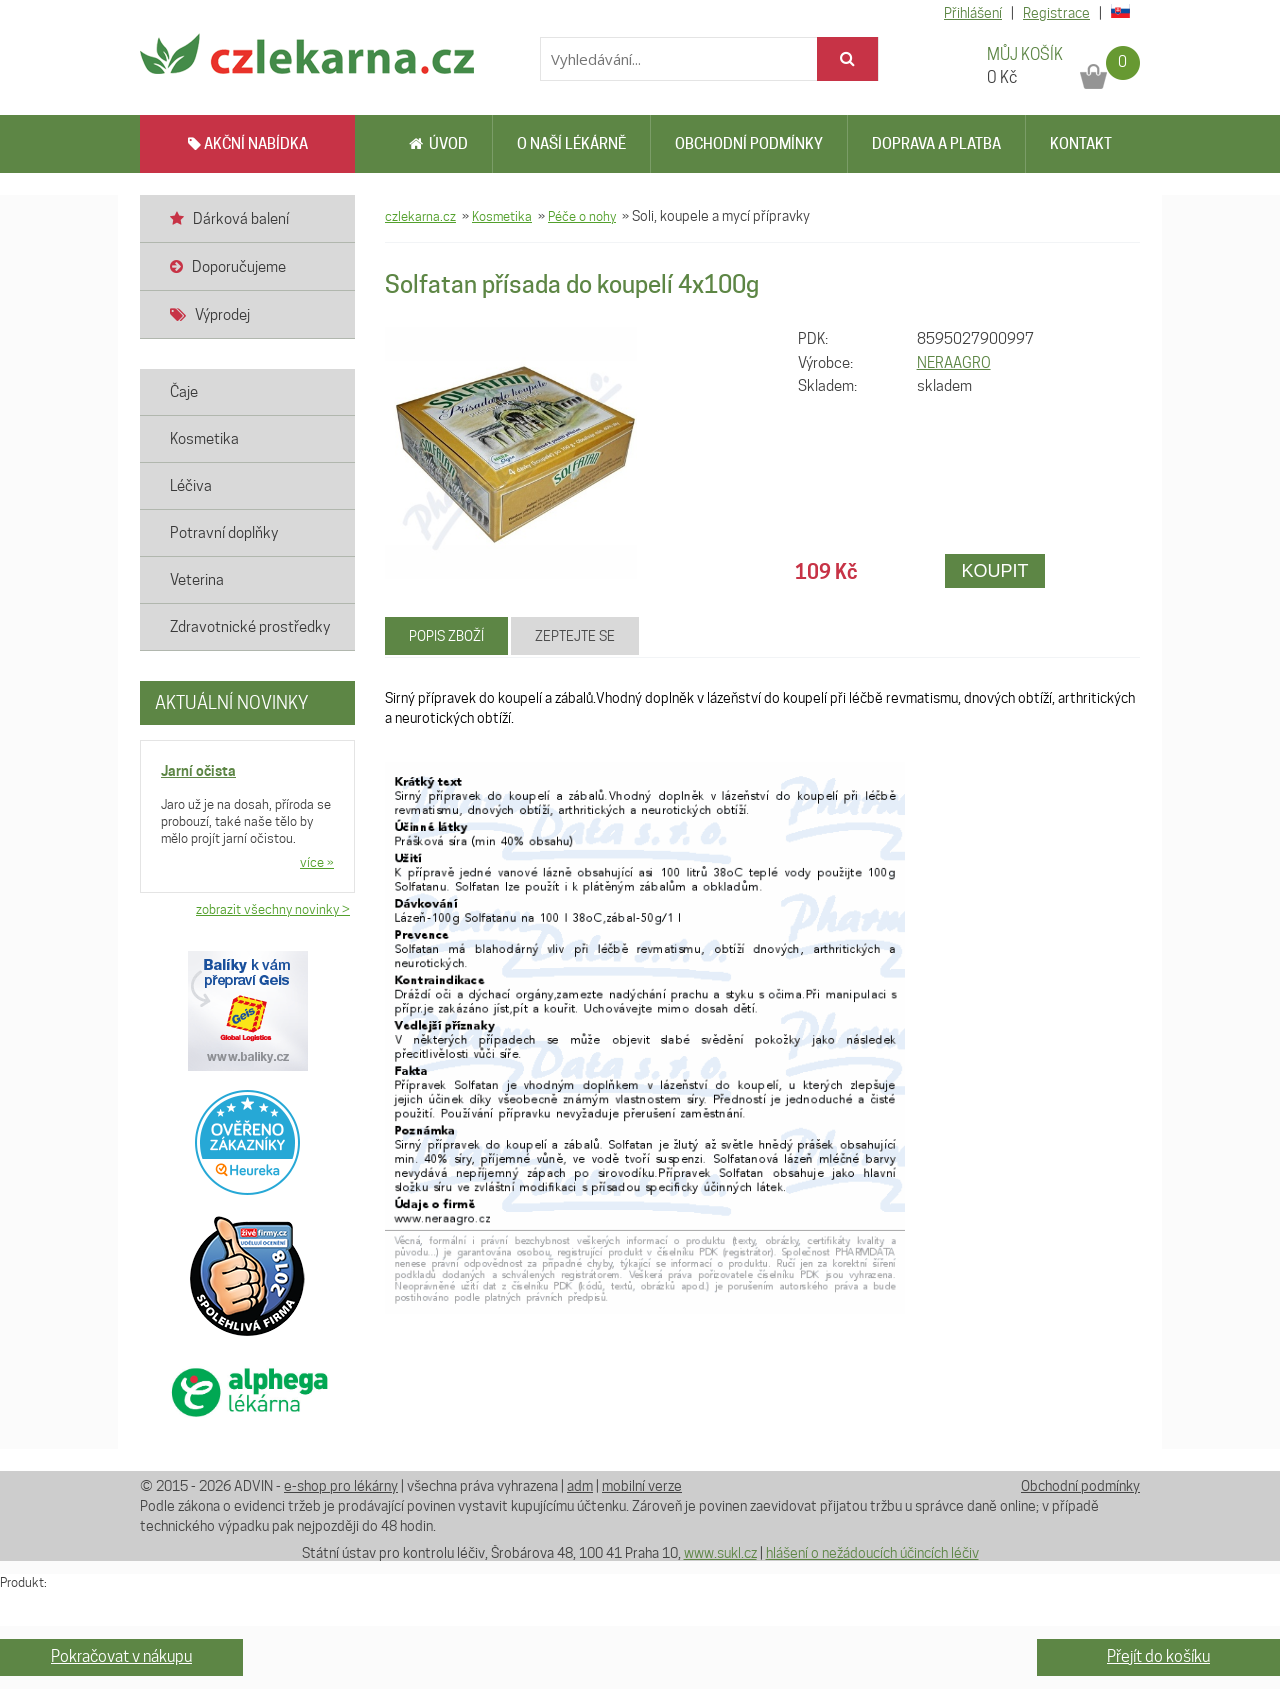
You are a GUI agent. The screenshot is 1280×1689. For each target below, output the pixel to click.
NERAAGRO (954, 363)
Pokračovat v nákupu (121, 1656)
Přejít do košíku (1158, 1656)
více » (317, 862)
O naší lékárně (571, 144)
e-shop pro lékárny (341, 1486)
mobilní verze (642, 1486)
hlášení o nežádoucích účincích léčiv (872, 1553)
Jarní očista (198, 770)
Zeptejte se (575, 636)
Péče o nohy (582, 216)
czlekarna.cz (420, 216)
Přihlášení (973, 13)
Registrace (1056, 13)
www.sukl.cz (720, 1553)
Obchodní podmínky (749, 144)
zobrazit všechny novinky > (273, 909)
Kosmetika (502, 216)
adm (580, 1486)
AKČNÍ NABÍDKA (248, 144)
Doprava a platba (936, 144)
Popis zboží (446, 636)
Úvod (438, 144)
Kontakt (1081, 144)
